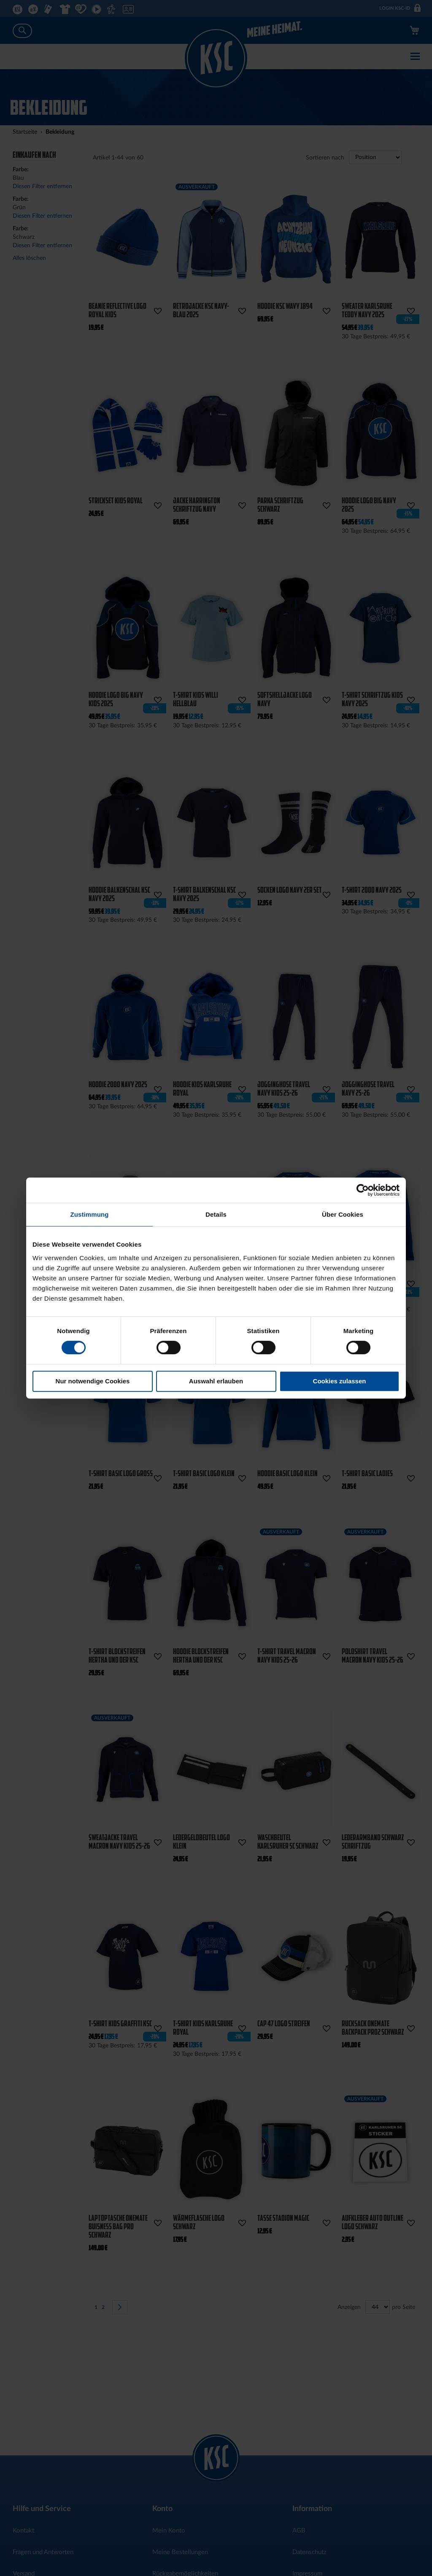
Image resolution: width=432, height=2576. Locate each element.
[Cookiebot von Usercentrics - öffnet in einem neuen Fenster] (363, 1190)
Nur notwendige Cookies (93, 1381)
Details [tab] (216, 1214)
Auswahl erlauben (216, 1381)
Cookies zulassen (339, 1381)
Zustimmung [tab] (89, 1214)
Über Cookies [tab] (342, 1214)
